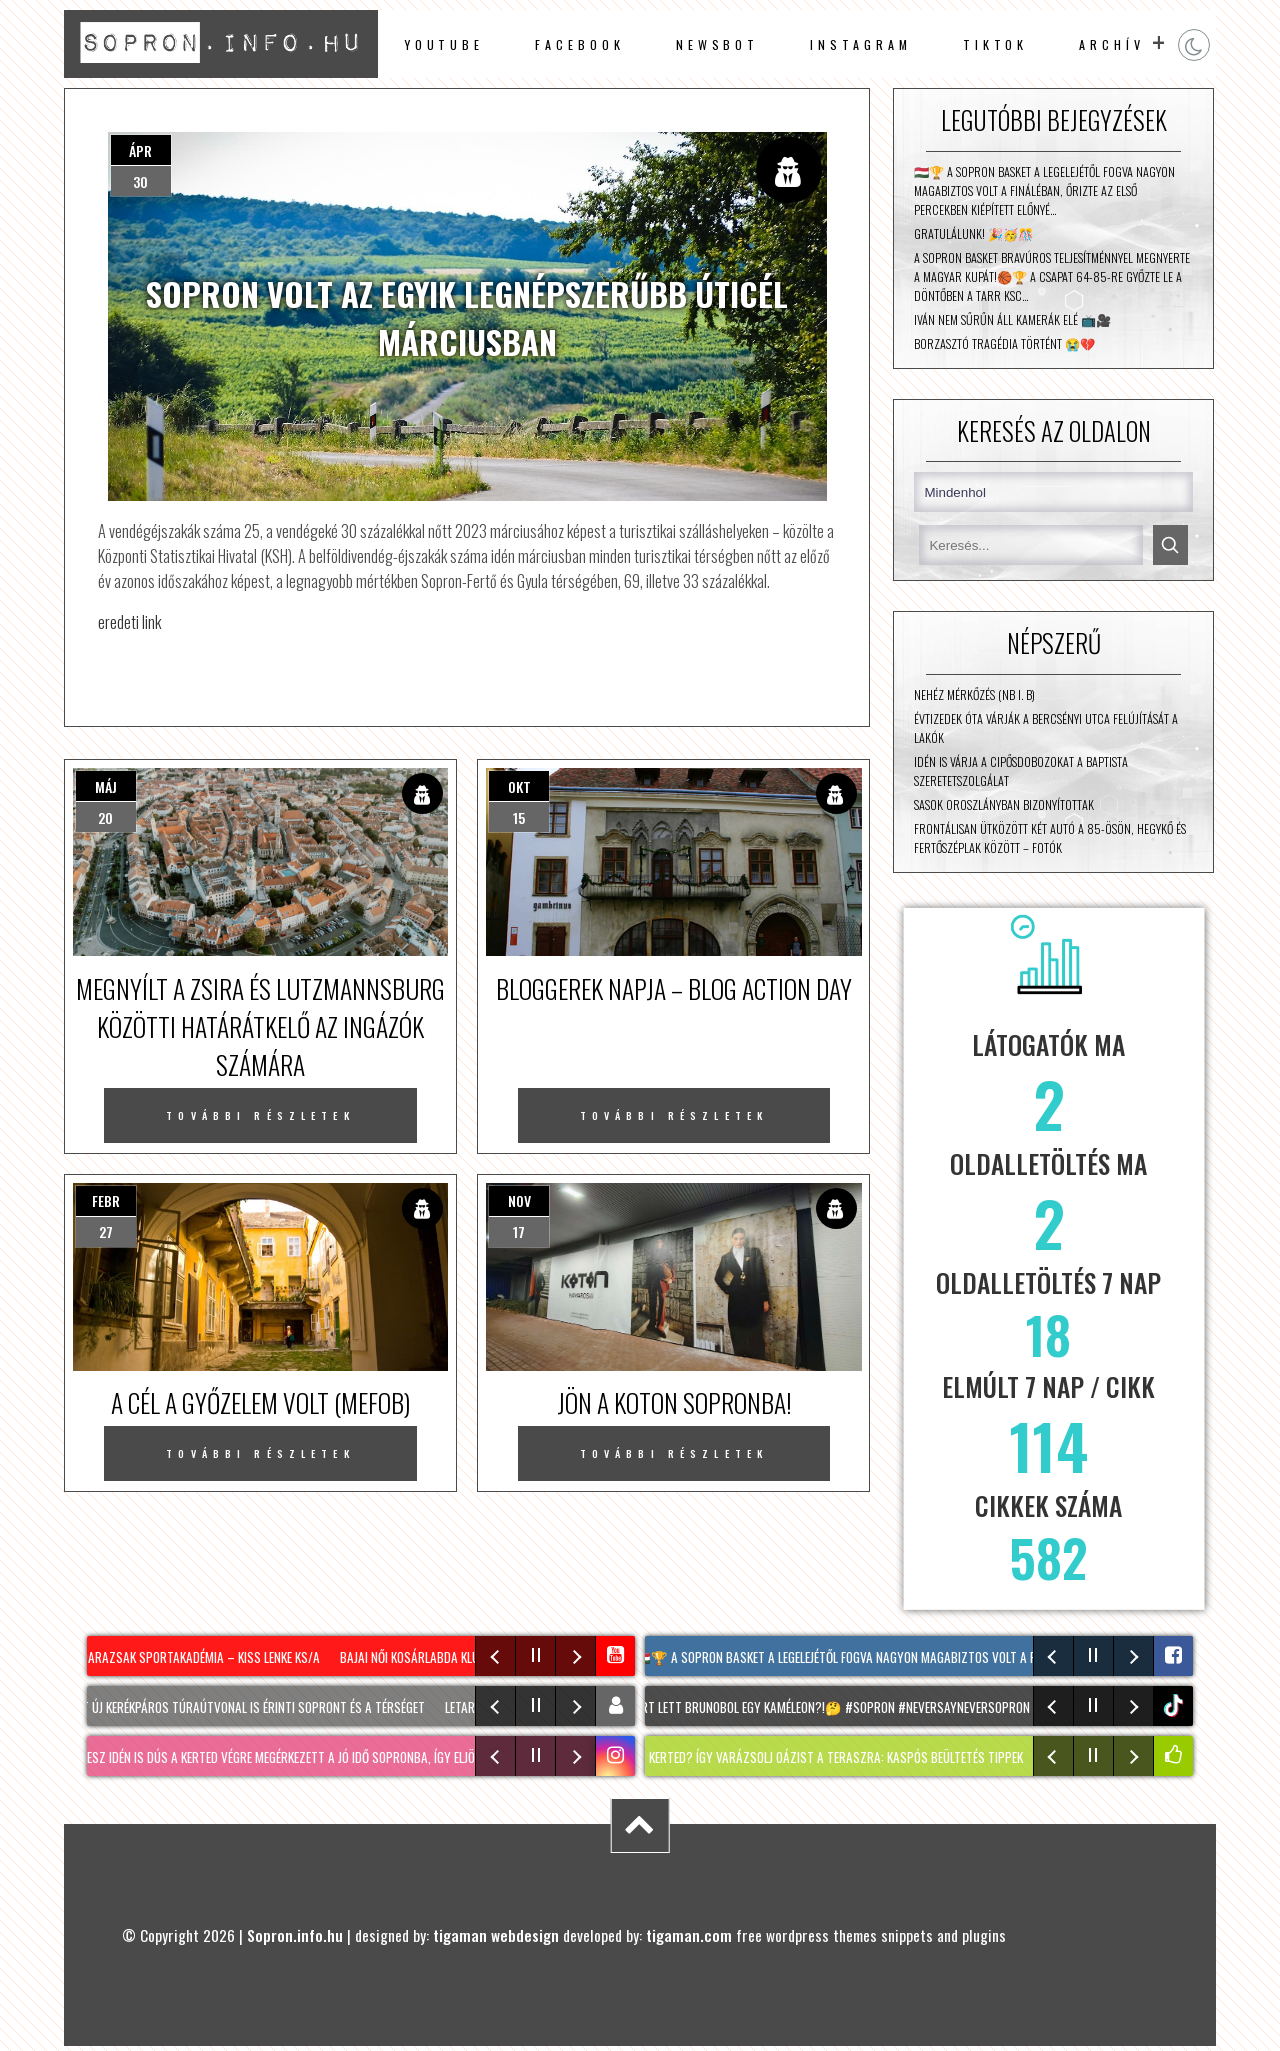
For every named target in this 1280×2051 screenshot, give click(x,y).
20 (105, 817)
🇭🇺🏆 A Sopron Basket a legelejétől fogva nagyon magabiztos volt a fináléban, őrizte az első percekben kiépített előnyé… (1044, 190)
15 (519, 817)
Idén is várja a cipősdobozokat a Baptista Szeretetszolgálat (1021, 771)
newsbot (717, 44)
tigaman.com (689, 1935)
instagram (860, 44)
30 (140, 181)
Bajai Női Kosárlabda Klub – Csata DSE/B (460, 1657)
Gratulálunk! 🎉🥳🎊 (973, 233)
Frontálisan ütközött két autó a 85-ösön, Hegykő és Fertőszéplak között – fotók (1050, 838)
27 (106, 1231)
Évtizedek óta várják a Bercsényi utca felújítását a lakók (1046, 728)
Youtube (444, 44)
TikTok (996, 44)
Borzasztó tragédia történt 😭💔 (1004, 343)
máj (106, 786)
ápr (140, 150)
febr (106, 1200)
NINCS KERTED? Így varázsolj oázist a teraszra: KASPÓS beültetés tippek (836, 1757)
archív (1112, 44)
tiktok (1175, 1705)
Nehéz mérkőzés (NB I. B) (974, 694)
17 (519, 1231)
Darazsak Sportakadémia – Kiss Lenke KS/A (207, 1657)
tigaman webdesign (496, 1935)
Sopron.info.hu (295, 1935)
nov (519, 1200)
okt (519, 786)
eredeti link (129, 621)
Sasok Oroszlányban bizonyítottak (1004, 804)
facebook (579, 44)
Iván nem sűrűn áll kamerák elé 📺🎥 (1012, 319)
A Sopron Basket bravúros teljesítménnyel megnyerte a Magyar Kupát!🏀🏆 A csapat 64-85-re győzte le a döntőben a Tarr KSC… (1052, 276)
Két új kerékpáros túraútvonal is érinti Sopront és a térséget (259, 1707)
